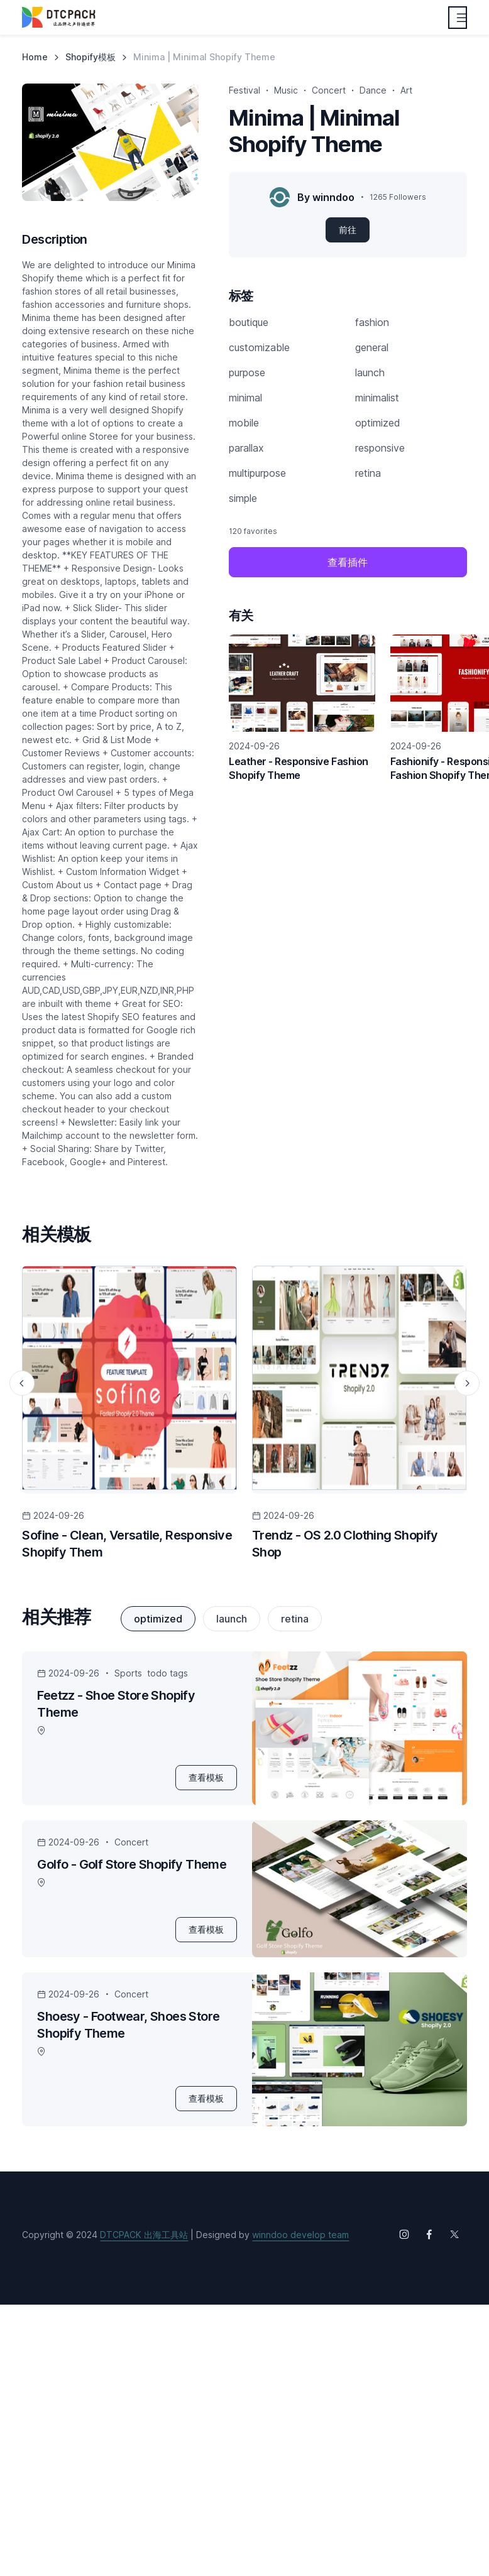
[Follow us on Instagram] (404, 2234)
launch (231, 1618)
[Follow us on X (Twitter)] (454, 2234)
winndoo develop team (300, 2234)
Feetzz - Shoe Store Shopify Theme (116, 1704)
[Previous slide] (22, 1383)
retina (295, 1618)
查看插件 (347, 562)
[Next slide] (467, 1383)
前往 (347, 229)
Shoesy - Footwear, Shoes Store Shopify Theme (128, 2025)
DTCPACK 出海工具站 (144, 2234)
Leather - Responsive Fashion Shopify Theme (298, 768)
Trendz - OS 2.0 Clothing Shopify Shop (345, 1544)
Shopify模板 (90, 57)
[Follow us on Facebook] (429, 2234)
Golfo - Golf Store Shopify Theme (131, 1864)
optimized (158, 1618)
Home (35, 57)
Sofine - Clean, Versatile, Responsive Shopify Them (127, 1544)
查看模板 (206, 1777)
